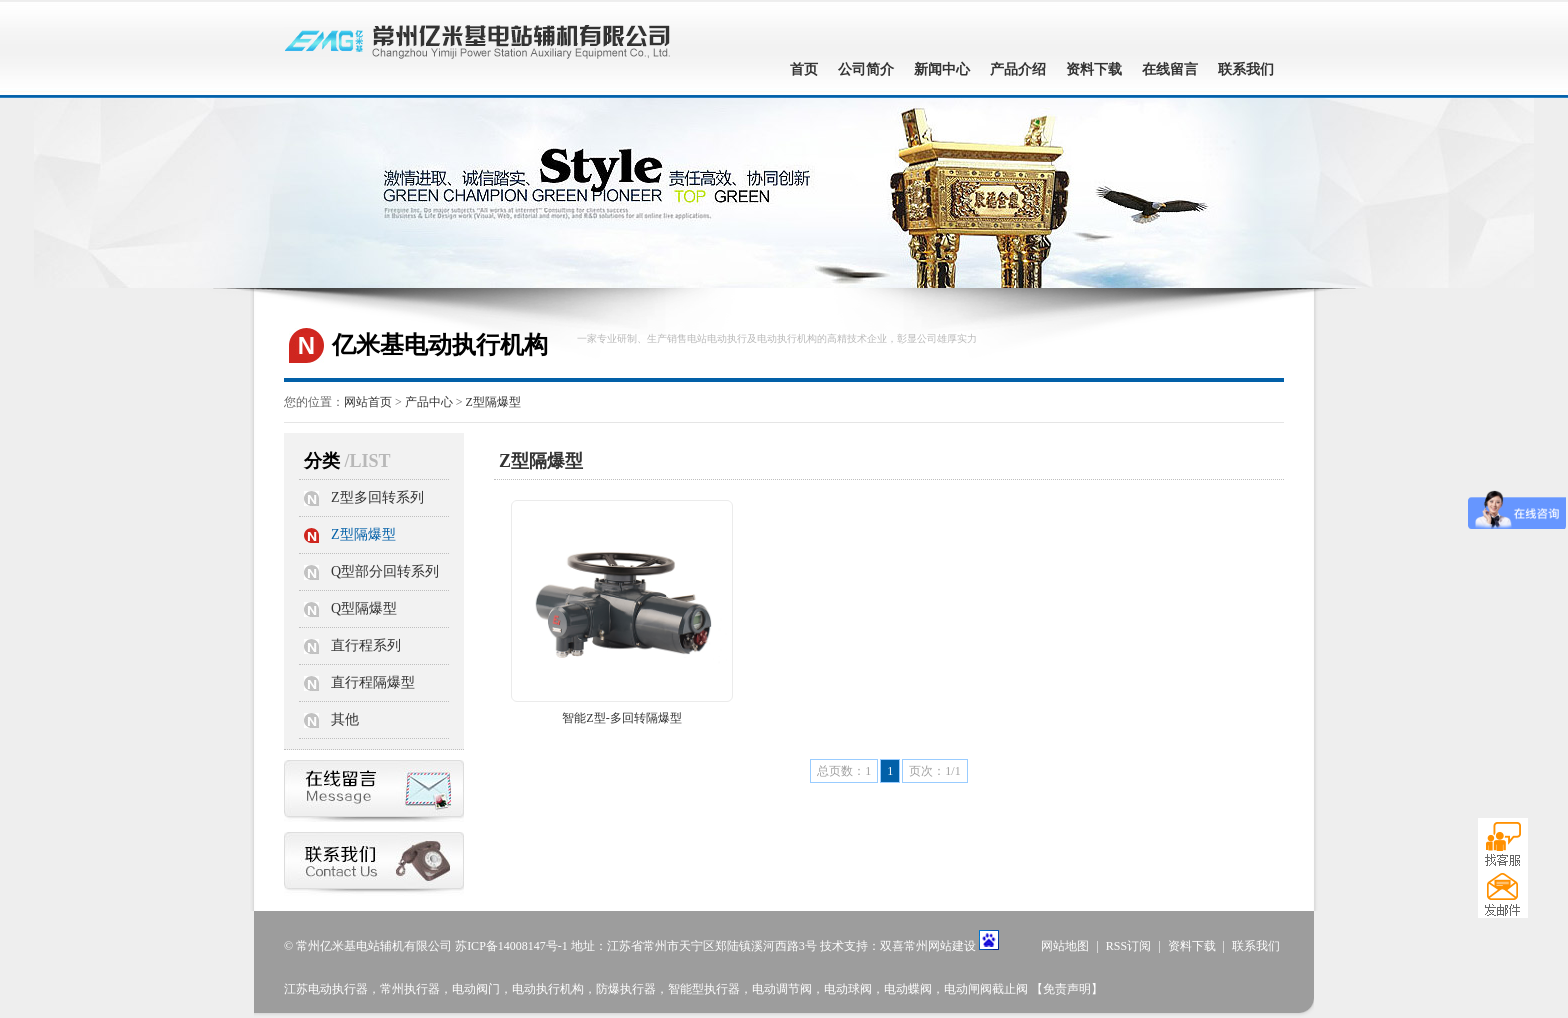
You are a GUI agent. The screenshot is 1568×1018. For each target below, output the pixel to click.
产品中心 (429, 402)
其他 (345, 719)
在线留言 (1170, 69)
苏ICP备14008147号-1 (511, 946)
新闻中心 (942, 69)
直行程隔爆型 (373, 682)
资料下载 (1094, 69)
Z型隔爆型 (493, 402)
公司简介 (866, 69)
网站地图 (1065, 946)
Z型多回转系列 (377, 497)
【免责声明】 (1067, 989)
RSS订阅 (1128, 946)
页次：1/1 (934, 771)
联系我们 (1246, 69)
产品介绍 (1018, 69)
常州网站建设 (940, 946)
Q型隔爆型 (364, 608)
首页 (804, 69)
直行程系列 (366, 645)
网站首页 (368, 402)
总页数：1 (844, 771)
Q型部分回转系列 (385, 571)
